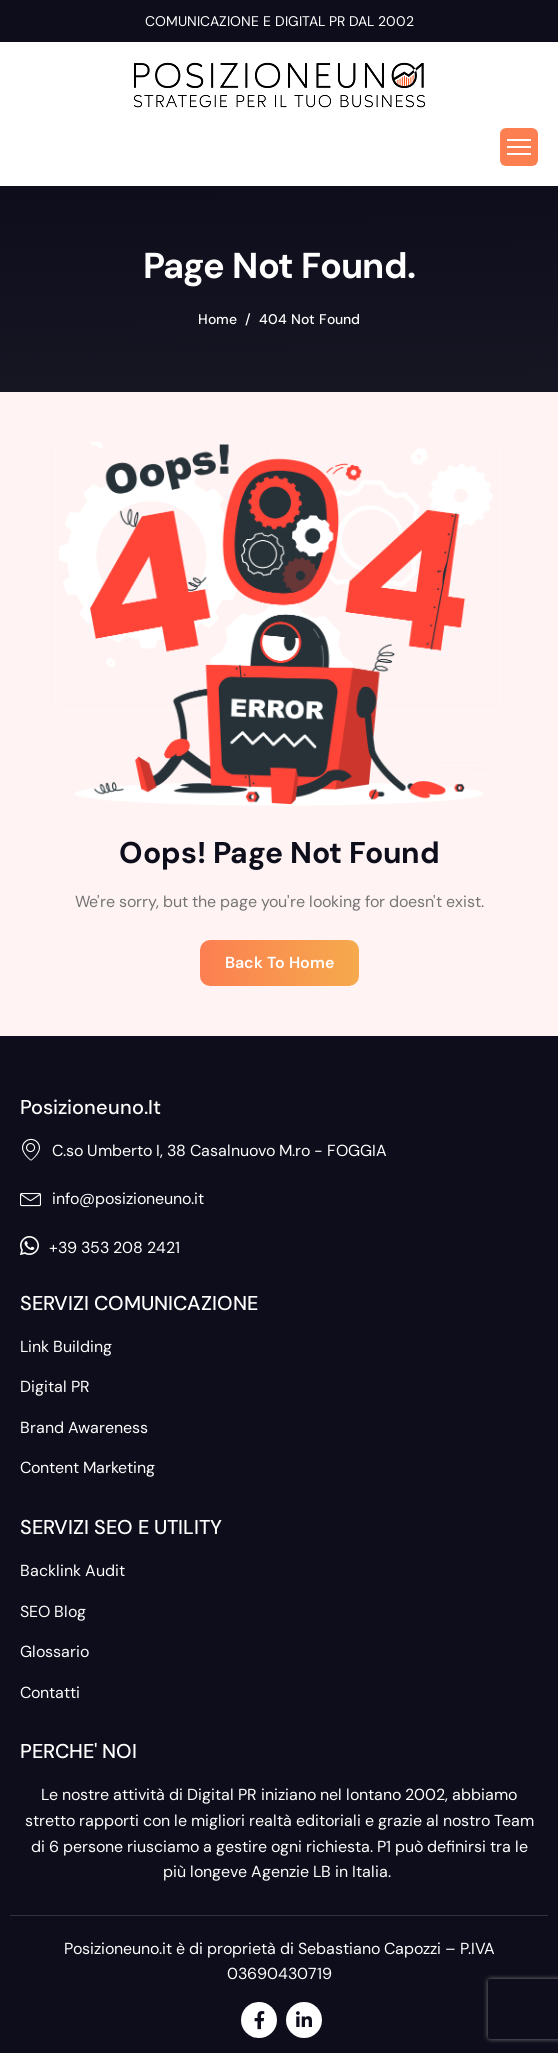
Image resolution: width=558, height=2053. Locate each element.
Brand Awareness (84, 1427)
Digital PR (55, 1386)
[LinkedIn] (304, 2020)
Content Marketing (87, 1467)
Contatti (50, 1692)
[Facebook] (259, 2020)
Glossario (54, 1651)
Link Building (66, 1346)
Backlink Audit (72, 1570)
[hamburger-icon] (519, 147)
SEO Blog (53, 1611)
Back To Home (279, 962)
